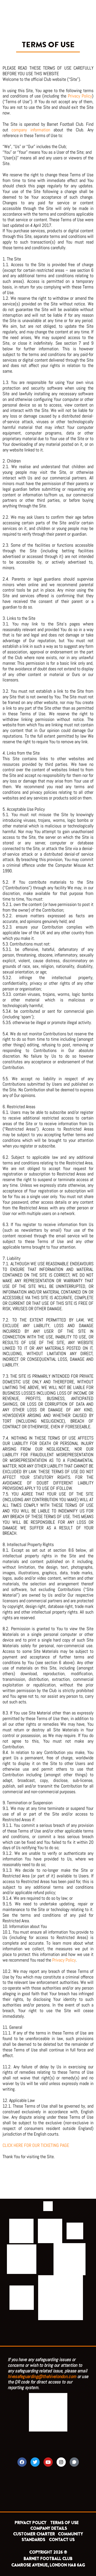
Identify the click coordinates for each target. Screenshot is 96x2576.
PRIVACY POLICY (30, 2523)
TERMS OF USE (65, 2523)
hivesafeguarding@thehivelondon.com (42, 2376)
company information (31, 130)
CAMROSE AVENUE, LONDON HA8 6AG (48, 2565)
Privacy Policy (80, 96)
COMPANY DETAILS (48, 2528)
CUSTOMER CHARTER (34, 2534)
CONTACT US (61, 2540)
